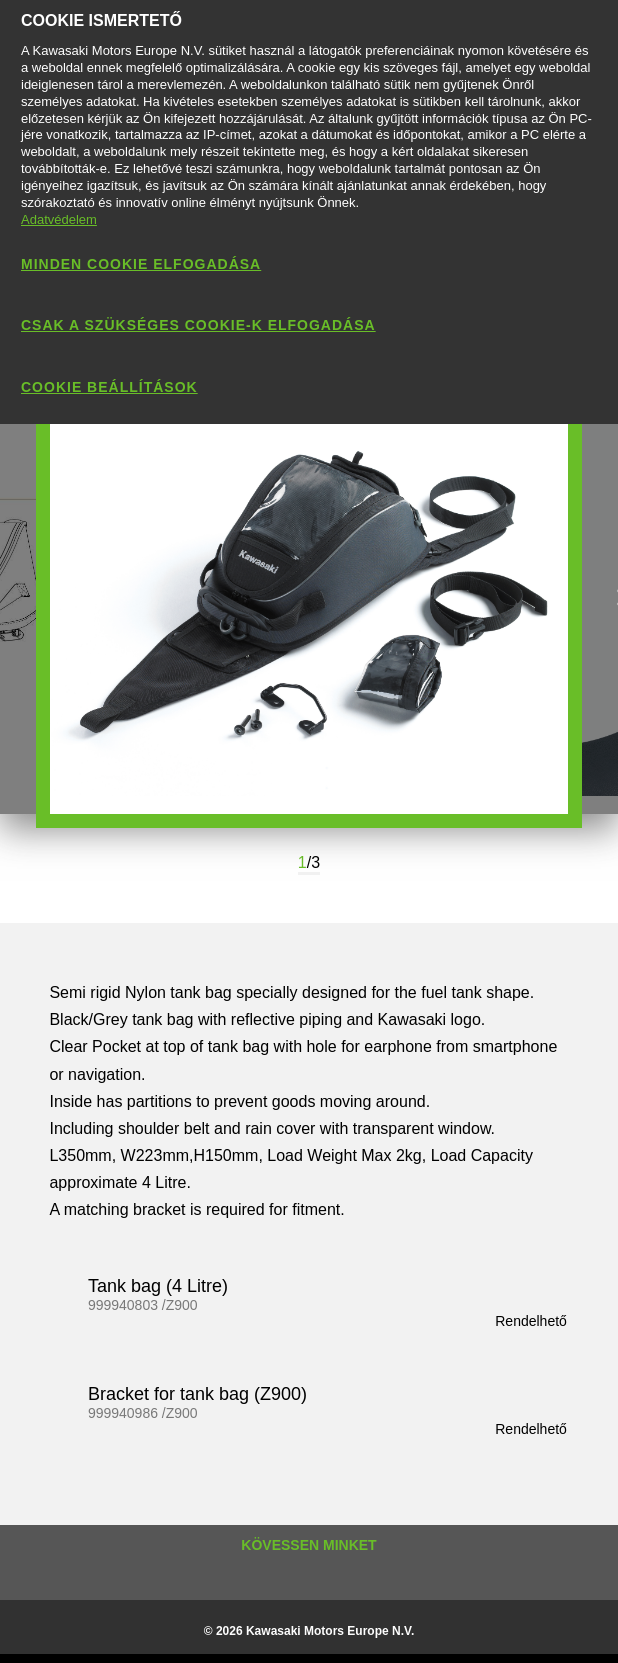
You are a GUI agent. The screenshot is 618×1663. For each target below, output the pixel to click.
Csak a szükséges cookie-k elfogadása (198, 325)
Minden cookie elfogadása (141, 264)
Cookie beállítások (109, 387)
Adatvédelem (59, 219)
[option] (309, 598)
